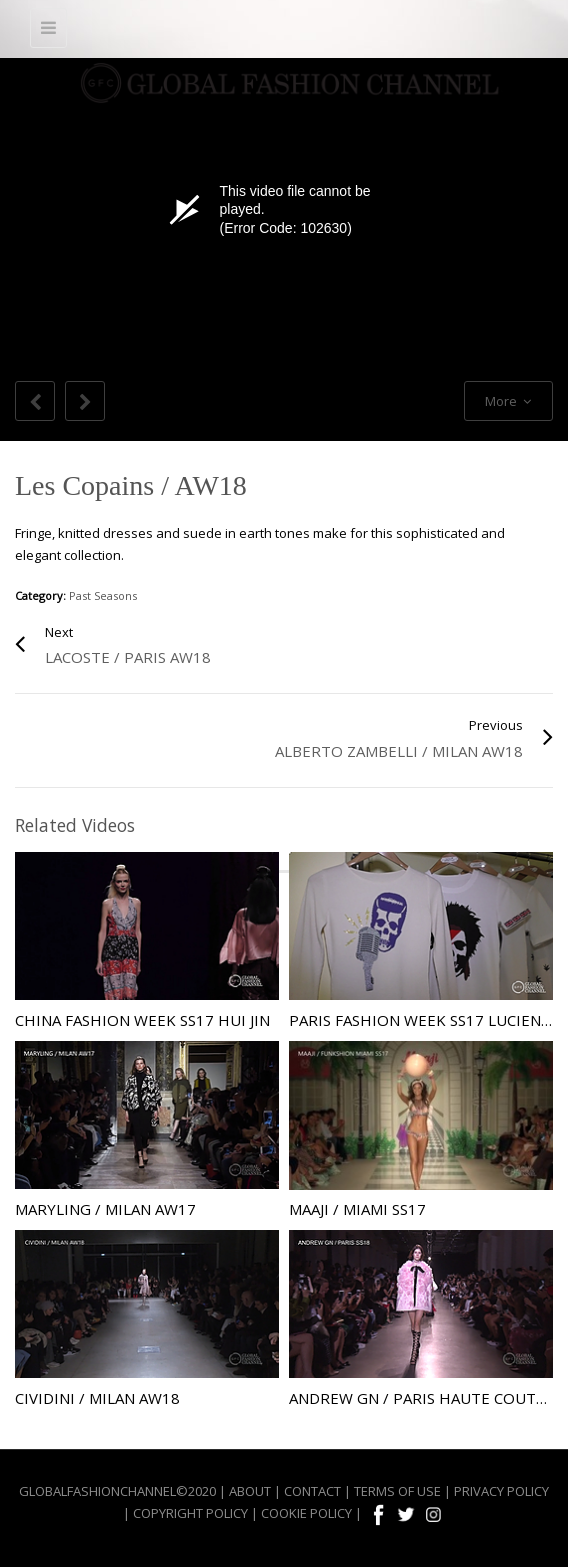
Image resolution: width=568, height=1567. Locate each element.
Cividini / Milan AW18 (97, 1398)
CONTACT (312, 1491)
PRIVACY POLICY (501, 1491)
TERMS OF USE (397, 1491)
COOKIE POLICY (306, 1513)
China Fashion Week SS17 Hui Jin (142, 1020)
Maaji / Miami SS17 (357, 1209)
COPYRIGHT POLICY (190, 1513)
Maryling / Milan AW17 (105, 1209)
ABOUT (250, 1491)
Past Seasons (103, 595)
